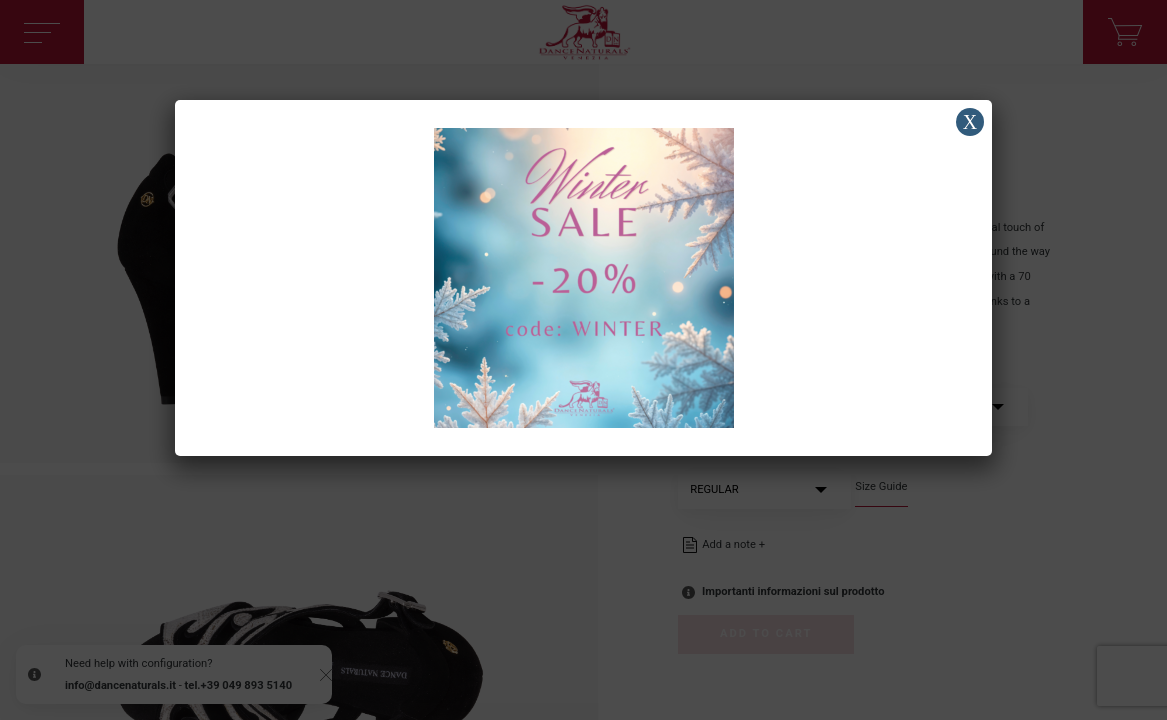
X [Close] (970, 122)
